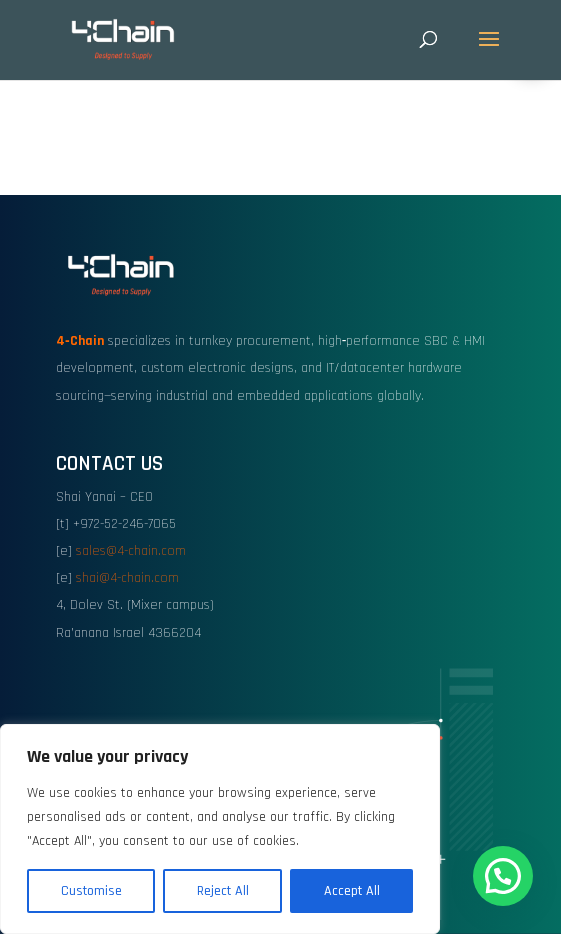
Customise (91, 891)
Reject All (223, 891)
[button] (503, 876)
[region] (220, 829)
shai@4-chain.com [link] (127, 578)
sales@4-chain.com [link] (131, 551)
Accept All (352, 891)
